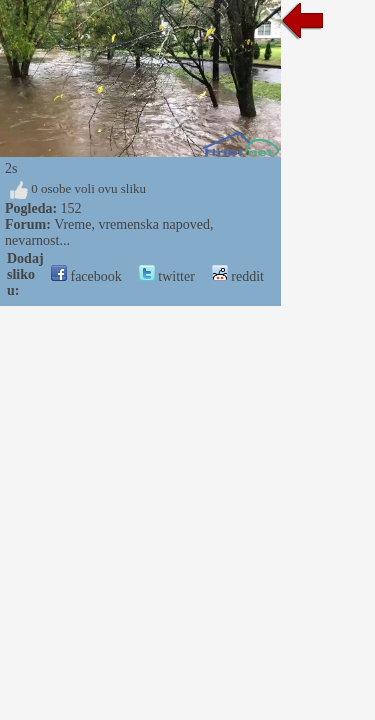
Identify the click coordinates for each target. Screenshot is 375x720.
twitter (167, 276)
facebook (86, 276)
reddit (238, 276)
